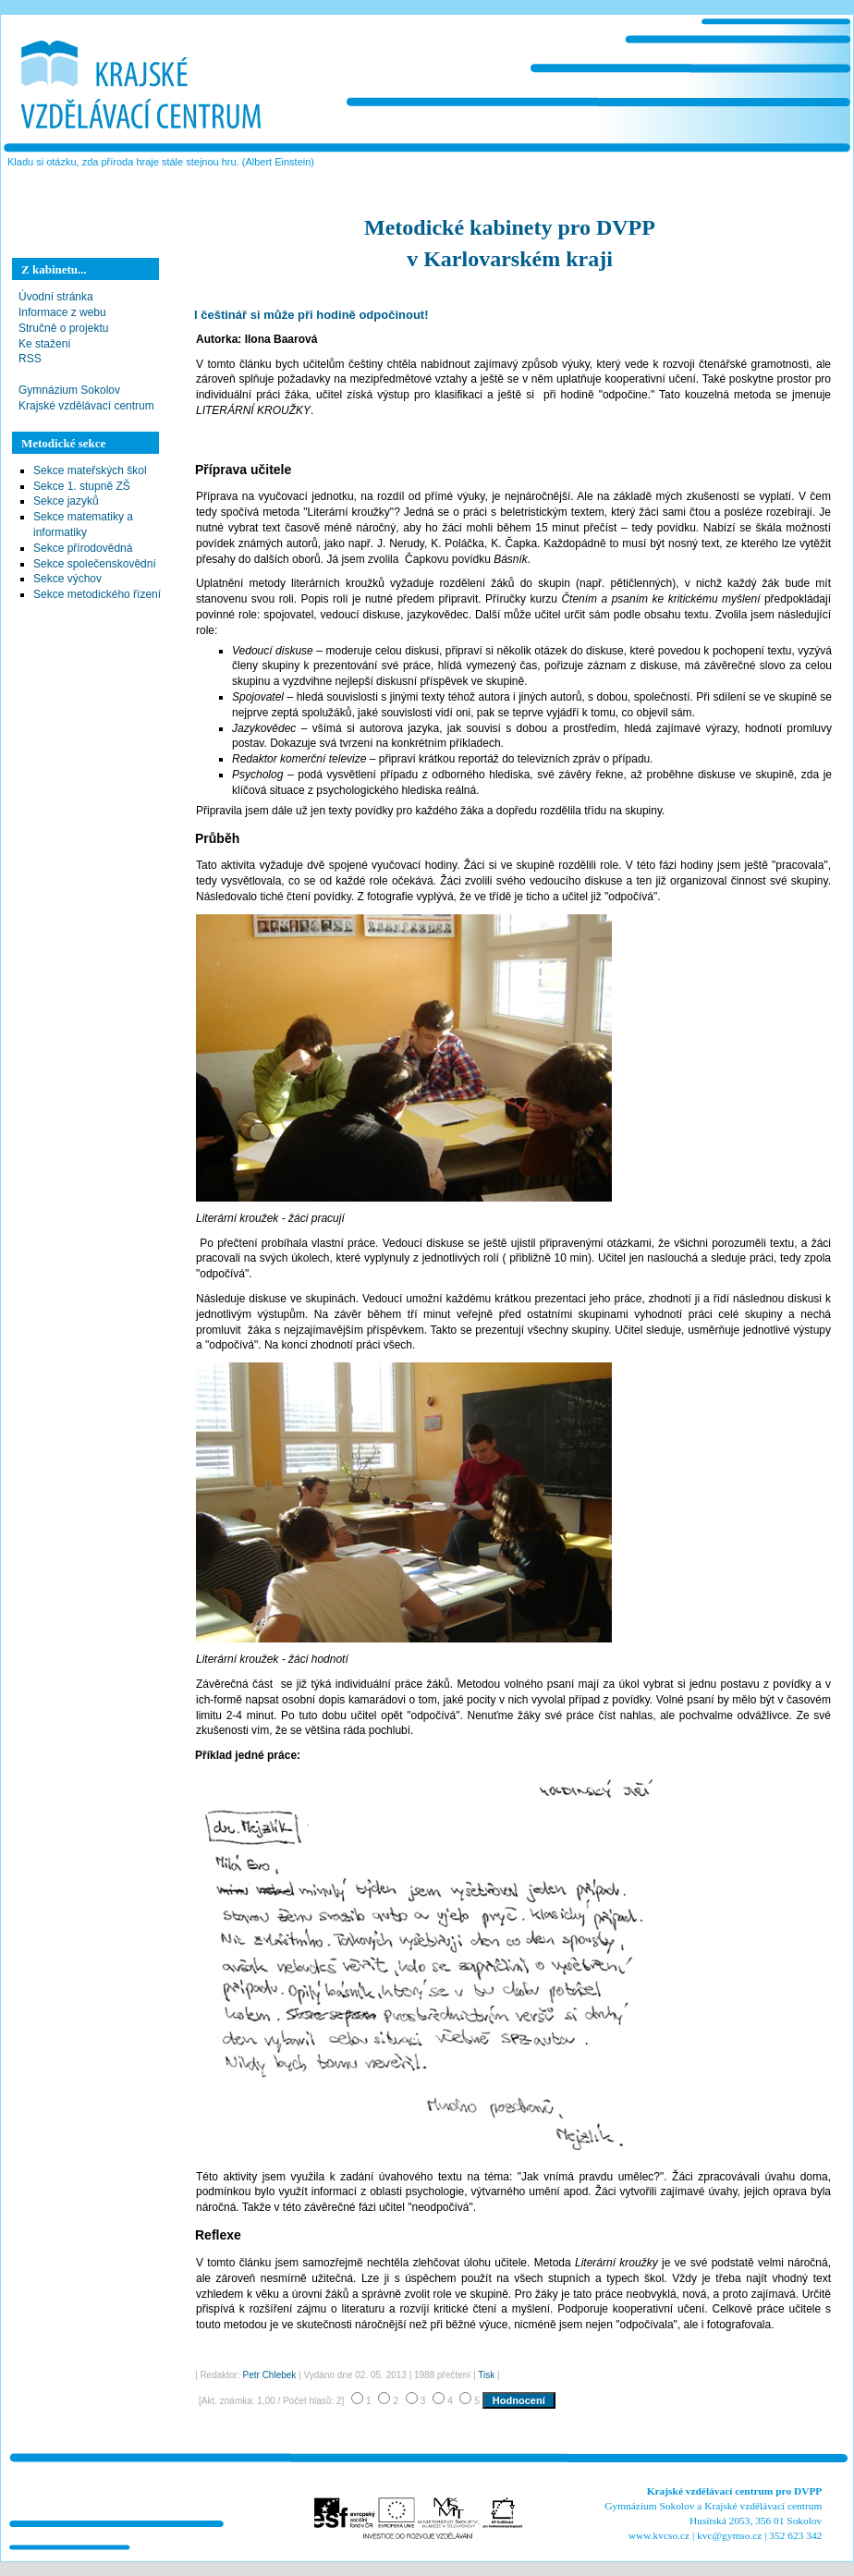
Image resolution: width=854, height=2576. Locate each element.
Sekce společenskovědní (94, 563)
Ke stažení (44, 343)
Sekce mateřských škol (90, 470)
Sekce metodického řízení (97, 594)
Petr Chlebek (270, 2375)
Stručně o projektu (63, 328)
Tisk (486, 2375)
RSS (30, 358)
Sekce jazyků (66, 500)
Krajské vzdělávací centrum (86, 405)
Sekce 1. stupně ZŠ (81, 486)
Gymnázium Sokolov (69, 390)
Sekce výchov (67, 578)
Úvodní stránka (55, 296)
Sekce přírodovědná (82, 548)
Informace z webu (62, 312)
